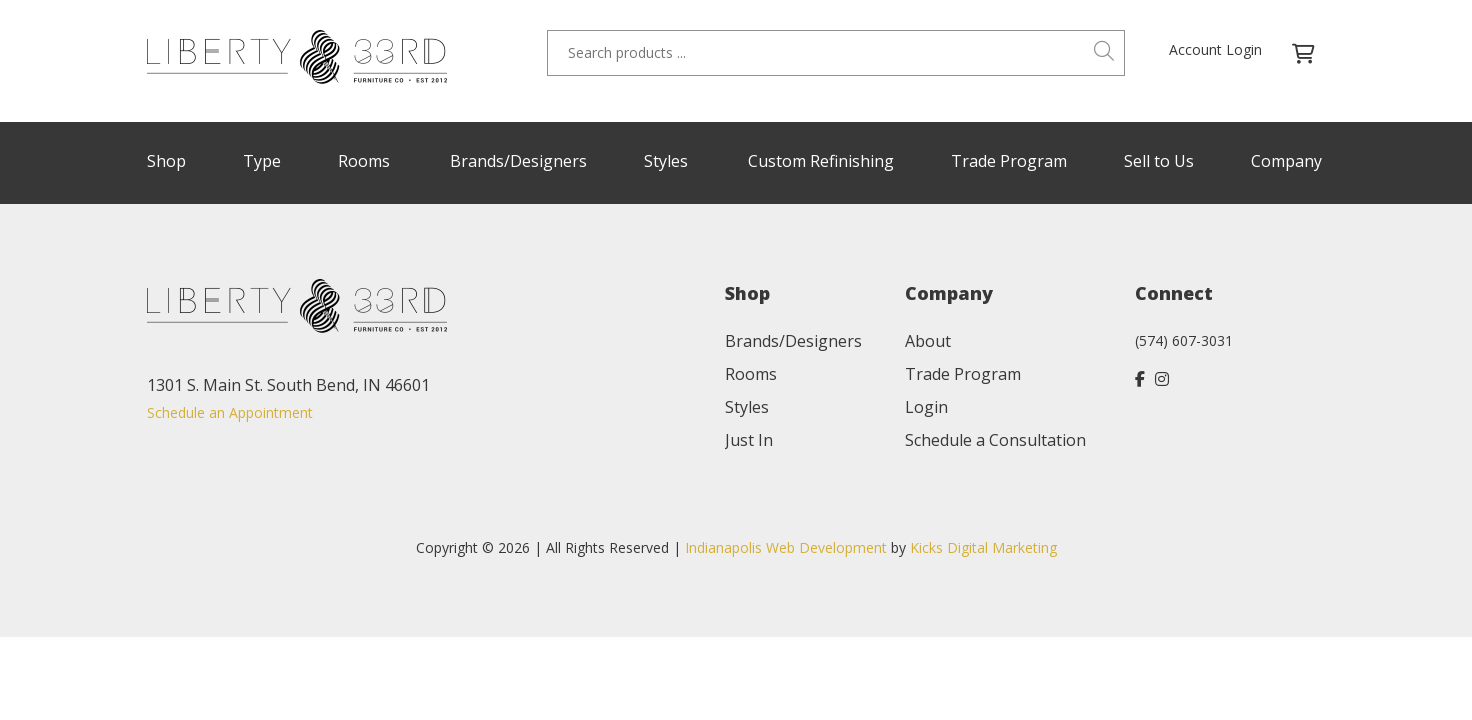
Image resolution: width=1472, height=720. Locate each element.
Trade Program (1009, 161)
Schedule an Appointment (230, 412)
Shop (166, 161)
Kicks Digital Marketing (983, 547)
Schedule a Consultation (995, 440)
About (928, 341)
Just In (749, 440)
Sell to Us (1159, 161)
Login (926, 407)
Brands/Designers (518, 161)
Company (1286, 161)
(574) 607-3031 (1184, 340)
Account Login (1215, 49)
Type (262, 161)
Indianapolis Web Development (786, 547)
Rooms (364, 161)
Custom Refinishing (821, 161)
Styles (666, 161)
